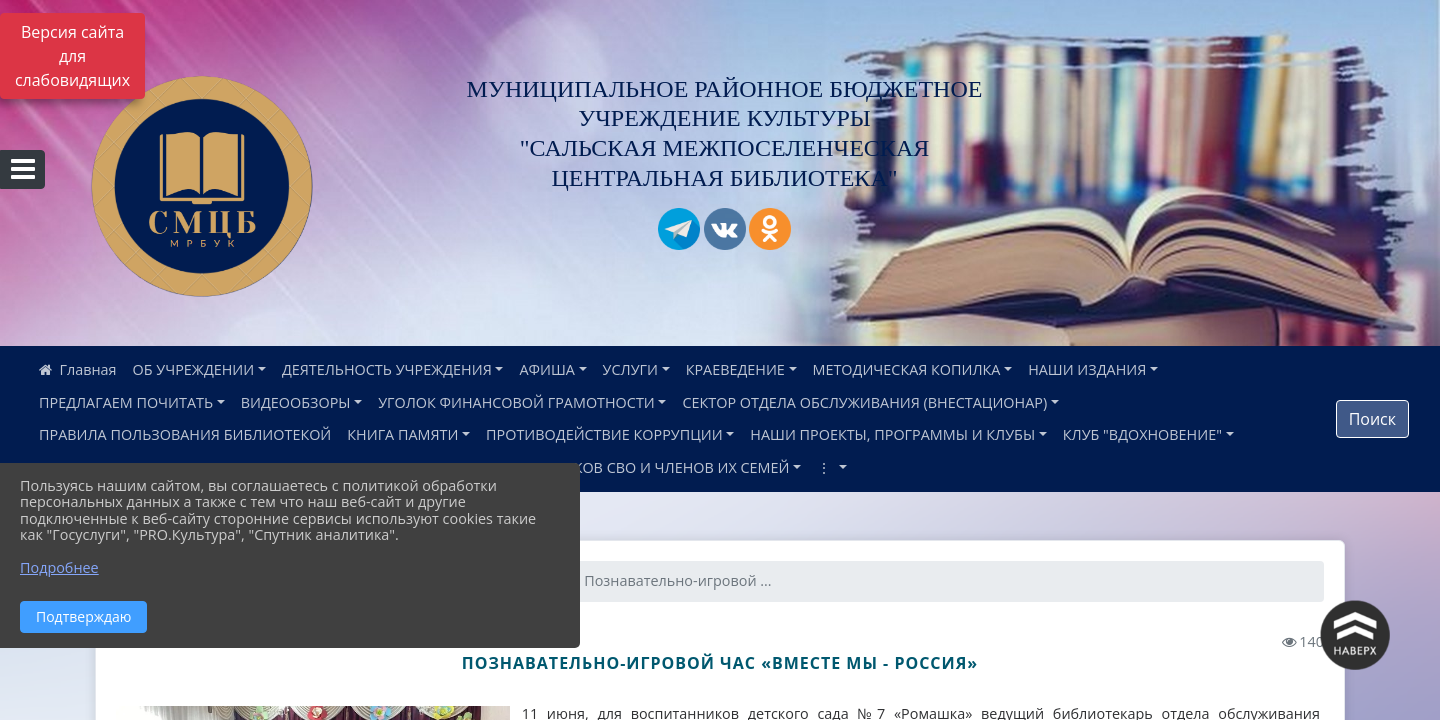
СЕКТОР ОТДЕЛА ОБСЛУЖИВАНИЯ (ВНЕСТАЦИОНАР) (864, 402)
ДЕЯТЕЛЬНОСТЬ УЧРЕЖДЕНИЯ (387, 369)
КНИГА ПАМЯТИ (402, 434)
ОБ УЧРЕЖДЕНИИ (194, 369)
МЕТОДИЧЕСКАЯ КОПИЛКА (907, 369)
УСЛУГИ (630, 369)
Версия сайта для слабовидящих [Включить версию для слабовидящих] (72, 56)
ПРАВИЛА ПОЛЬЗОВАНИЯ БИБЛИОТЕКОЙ (185, 434)
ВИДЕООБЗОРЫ (296, 402)
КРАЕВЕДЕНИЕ (735, 369)
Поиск (1372, 419)
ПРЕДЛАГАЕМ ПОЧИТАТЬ (126, 402)
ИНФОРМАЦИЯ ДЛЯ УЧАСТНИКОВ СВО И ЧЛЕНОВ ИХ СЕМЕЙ (577, 467)
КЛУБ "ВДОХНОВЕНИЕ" (1142, 434)
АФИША (546, 369)
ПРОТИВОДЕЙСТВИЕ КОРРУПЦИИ (604, 434)
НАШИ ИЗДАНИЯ (1087, 369)
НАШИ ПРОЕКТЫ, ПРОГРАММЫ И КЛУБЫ (892, 434)
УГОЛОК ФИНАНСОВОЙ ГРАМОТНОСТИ (516, 402)
